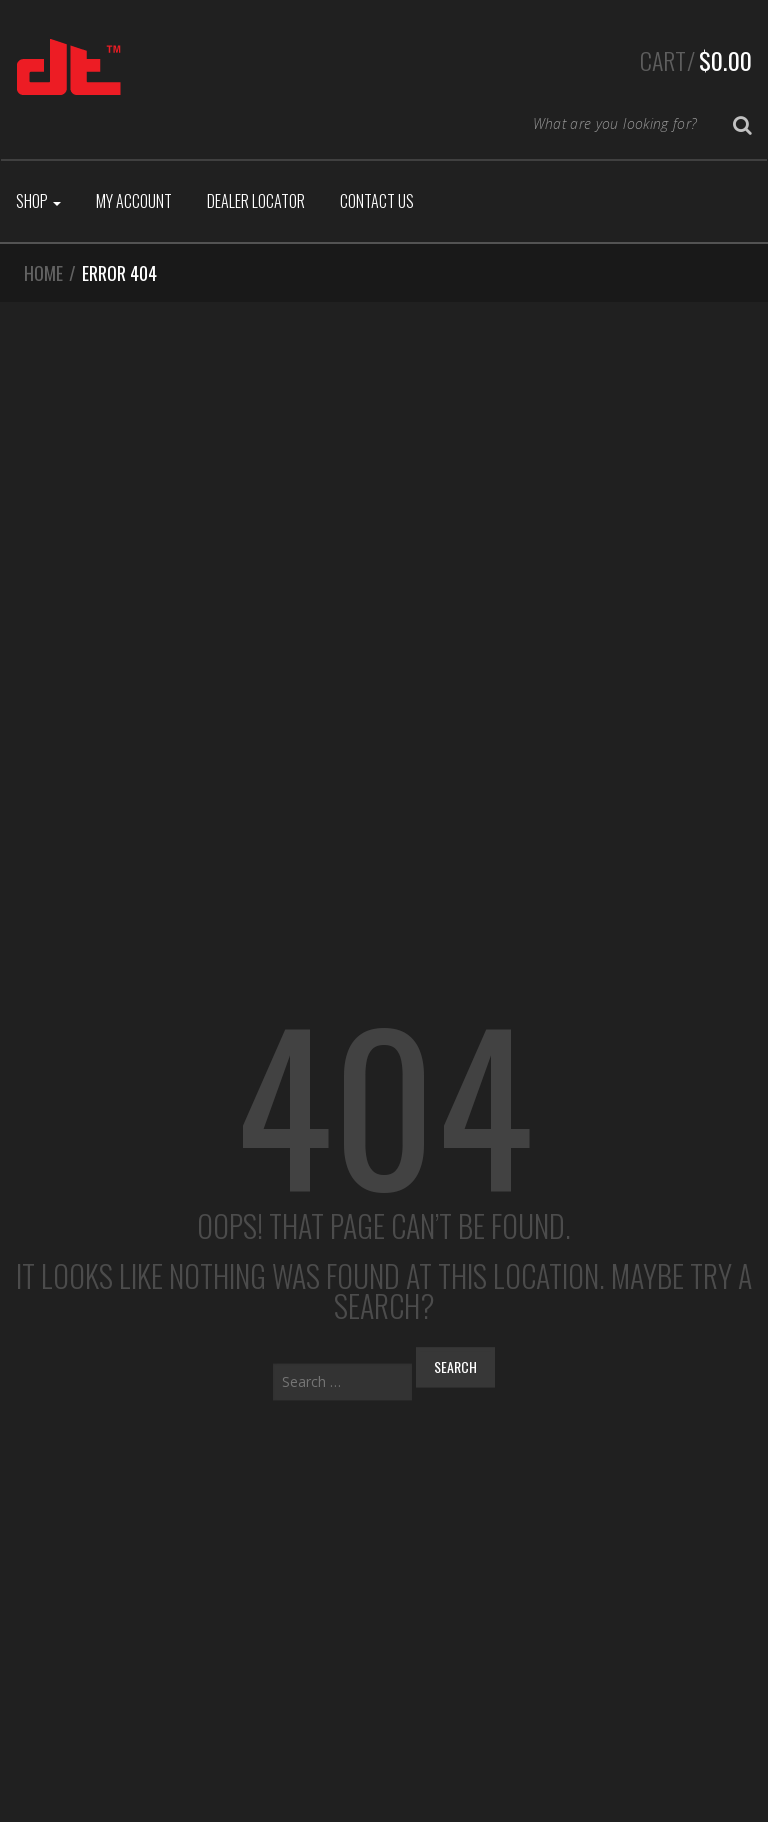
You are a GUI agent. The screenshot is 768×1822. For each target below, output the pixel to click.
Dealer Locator (256, 201)
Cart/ (696, 60)
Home (43, 273)
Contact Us (377, 201)
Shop (38, 201)
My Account (134, 201)
